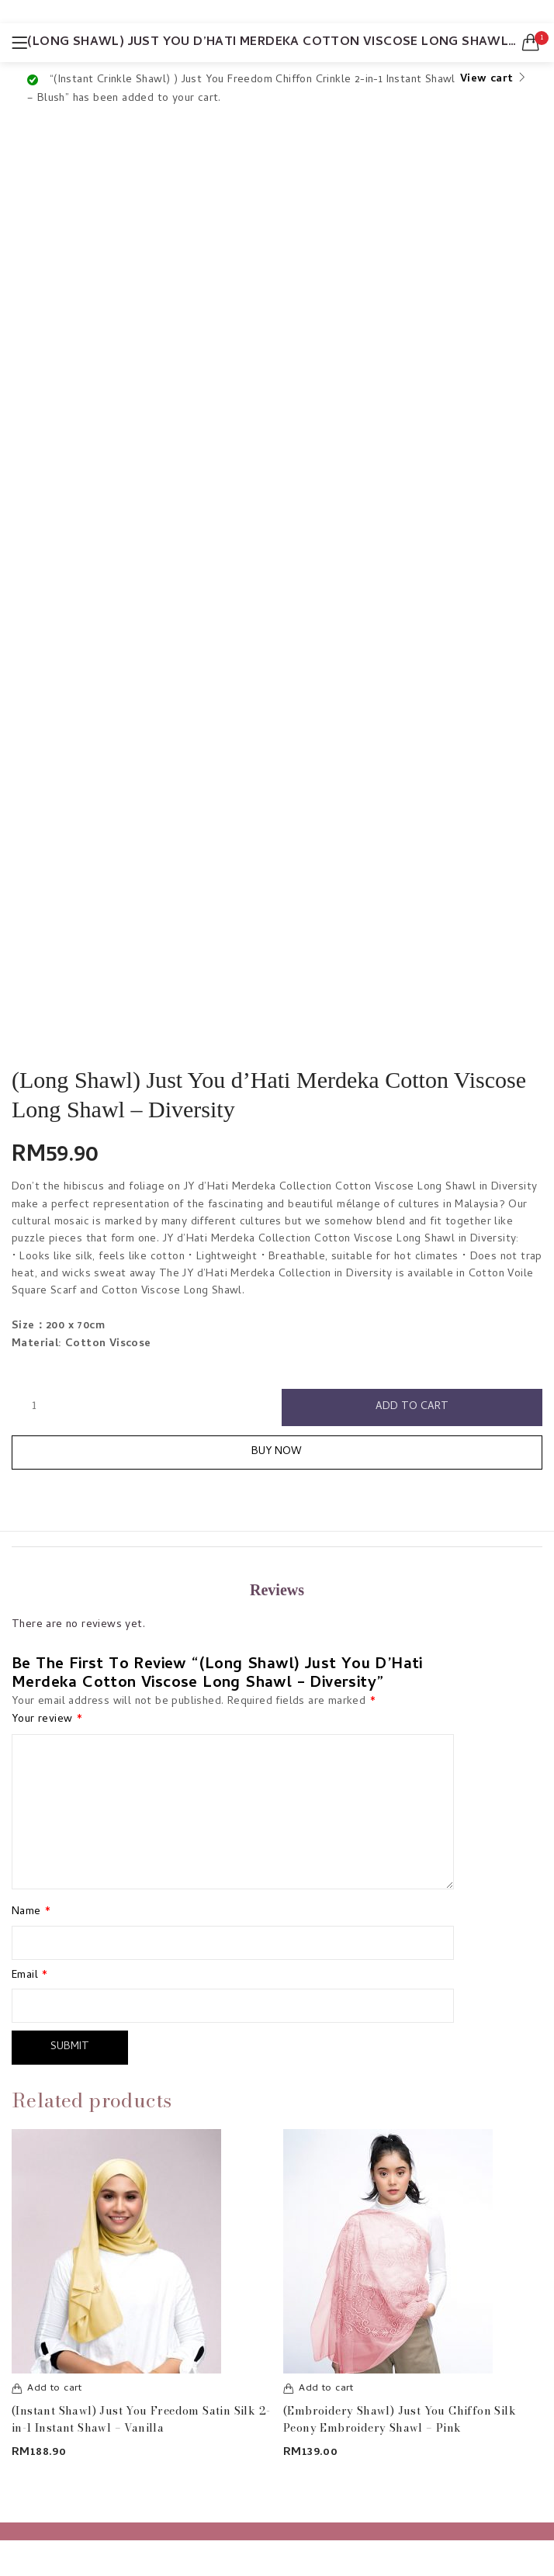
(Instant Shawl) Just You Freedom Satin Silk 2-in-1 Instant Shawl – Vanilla (141, 2419)
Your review (47, 1720)
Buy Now (277, 1452)
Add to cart (412, 1407)
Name (31, 1912)
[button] (530, 42)
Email (30, 1976)
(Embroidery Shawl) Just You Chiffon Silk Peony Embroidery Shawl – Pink (399, 2419)
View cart (487, 79)
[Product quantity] (34, 1407)
